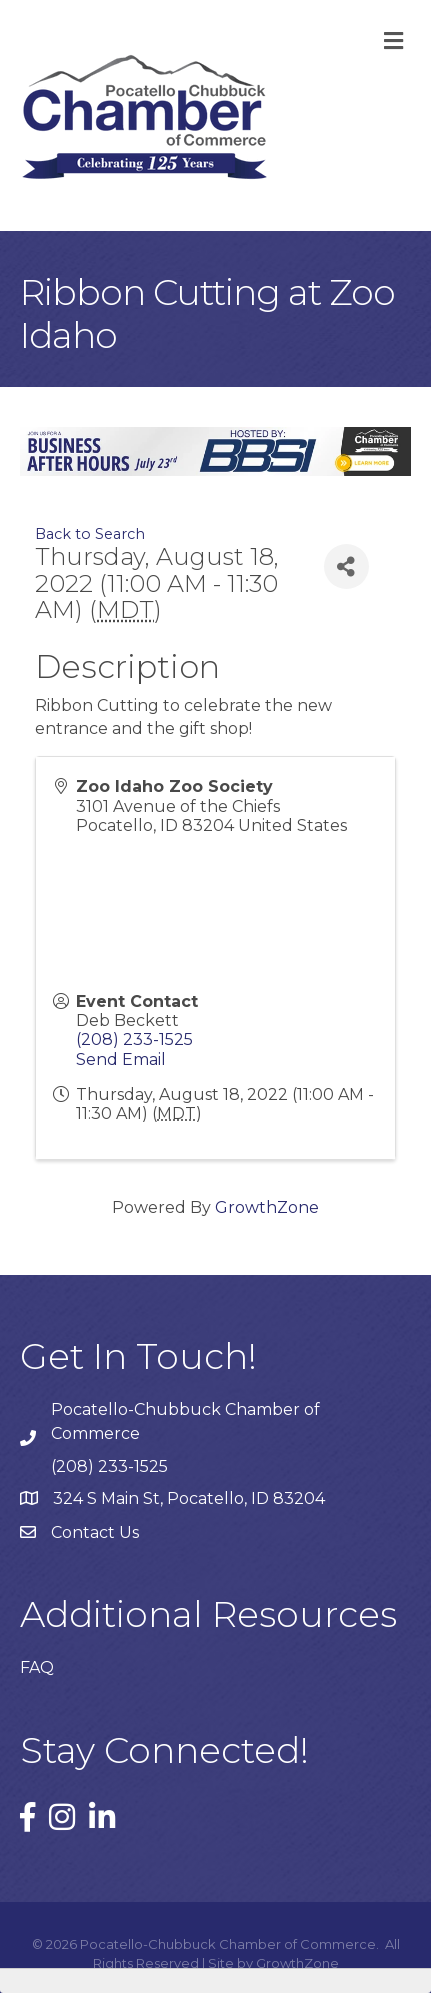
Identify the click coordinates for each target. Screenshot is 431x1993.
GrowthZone (267, 1207)
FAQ (37, 1667)
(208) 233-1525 (134, 1039)
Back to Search (90, 534)
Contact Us (95, 1532)
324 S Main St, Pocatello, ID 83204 (189, 1498)
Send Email (121, 1059)
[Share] (346, 566)
